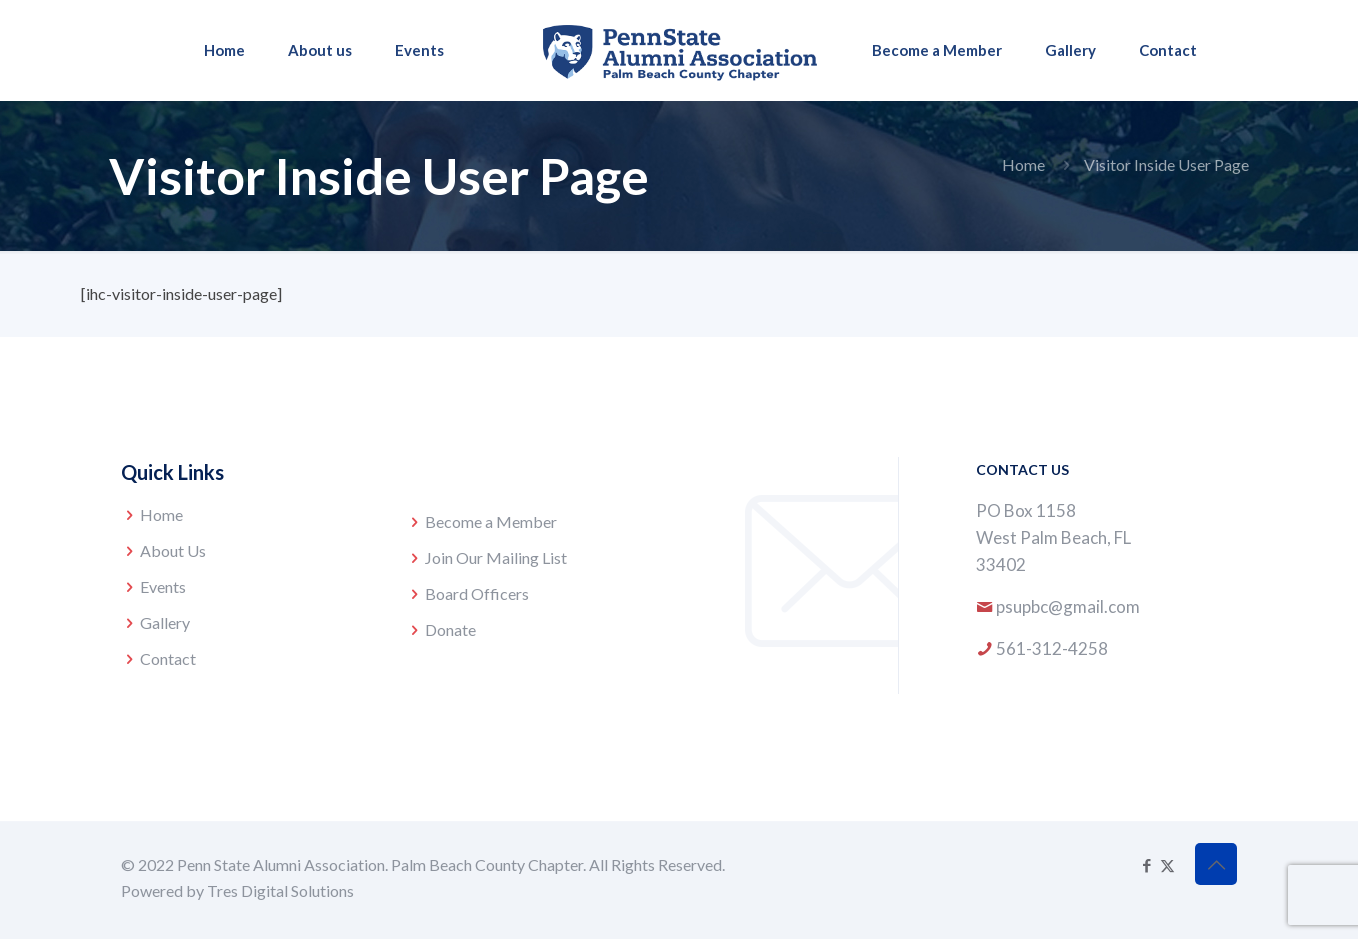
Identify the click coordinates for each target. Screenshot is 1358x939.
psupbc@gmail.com (1068, 606)
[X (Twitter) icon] (1167, 865)
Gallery (165, 622)
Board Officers (477, 593)
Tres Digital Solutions (280, 890)
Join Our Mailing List (496, 557)
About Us (173, 550)
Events (163, 586)
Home (1023, 164)
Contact (168, 658)
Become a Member (491, 521)
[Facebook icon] (1146, 865)
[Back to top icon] (1216, 864)
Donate (450, 629)
